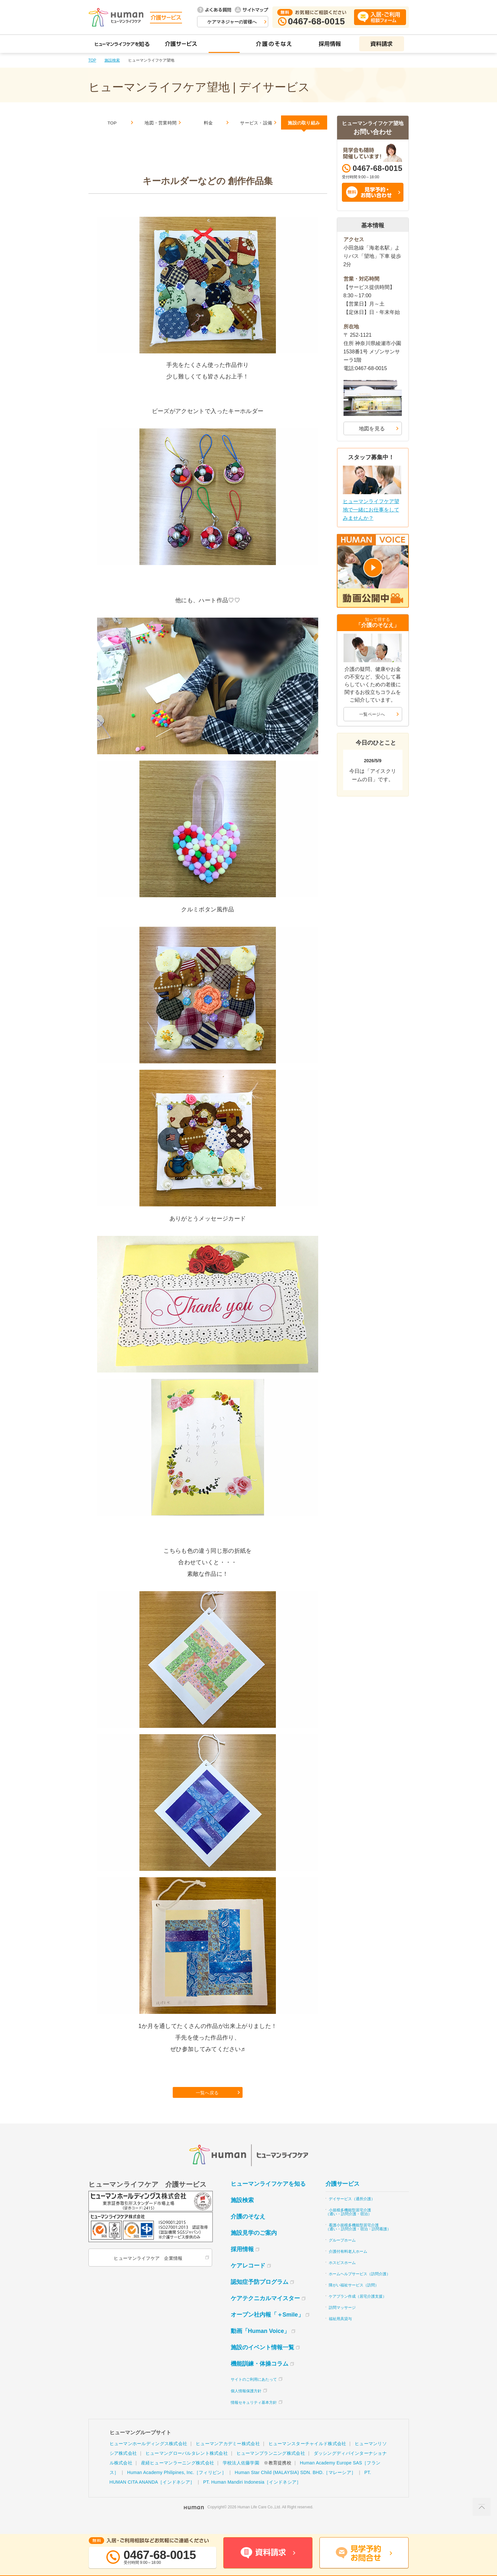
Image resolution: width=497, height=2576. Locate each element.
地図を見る (372, 428)
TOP (92, 60)
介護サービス (343, 2196)
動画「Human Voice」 (260, 2343)
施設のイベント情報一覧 (262, 2360)
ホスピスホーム (342, 2275)
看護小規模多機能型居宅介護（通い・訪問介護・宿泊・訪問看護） (358, 2239)
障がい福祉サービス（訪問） (354, 2297)
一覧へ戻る (208, 2103)
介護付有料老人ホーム (348, 2264)
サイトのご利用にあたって (254, 2392)
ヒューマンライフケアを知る (268, 2196)
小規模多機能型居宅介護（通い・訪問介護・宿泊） (349, 2224)
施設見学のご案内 (254, 2245)
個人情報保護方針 (246, 2403)
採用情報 (242, 2262)
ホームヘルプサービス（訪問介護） (359, 2286)
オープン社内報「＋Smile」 (267, 2327)
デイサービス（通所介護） (352, 2211)
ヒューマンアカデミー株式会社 (228, 2456)
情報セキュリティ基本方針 (254, 2415)
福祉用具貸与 (340, 2331)
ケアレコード (248, 2278)
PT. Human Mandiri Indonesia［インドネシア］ (252, 2494)
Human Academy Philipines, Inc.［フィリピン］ (176, 2484)
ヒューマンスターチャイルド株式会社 (307, 2456)
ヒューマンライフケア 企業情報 (147, 2270)
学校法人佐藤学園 (241, 2475)
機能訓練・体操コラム (259, 2376)
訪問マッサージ (342, 2320)
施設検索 (112, 60)
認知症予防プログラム (259, 2294)
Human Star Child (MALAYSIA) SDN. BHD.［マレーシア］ (295, 2484)
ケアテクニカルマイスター (265, 2311)
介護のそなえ (248, 2229)
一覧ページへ (372, 714)
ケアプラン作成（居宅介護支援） (357, 2309)
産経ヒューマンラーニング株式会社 (177, 2475)
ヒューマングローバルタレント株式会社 (186, 2465)
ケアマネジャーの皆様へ (232, 21)
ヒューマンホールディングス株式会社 (148, 2456)
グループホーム (342, 2253)
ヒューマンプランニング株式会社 (270, 2465)
